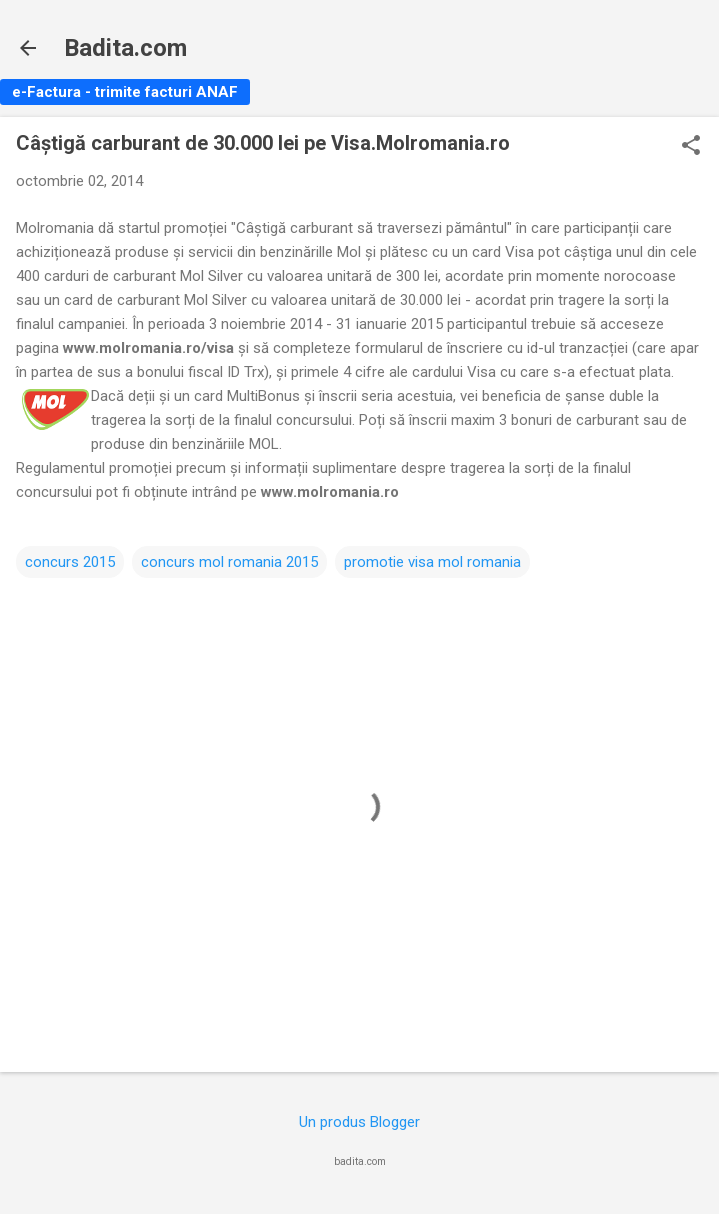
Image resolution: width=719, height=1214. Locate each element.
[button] (691, 147)
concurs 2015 (70, 562)
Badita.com (125, 48)
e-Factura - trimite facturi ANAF (125, 92)
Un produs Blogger (359, 1122)
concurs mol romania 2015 (229, 562)
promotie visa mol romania (432, 562)
